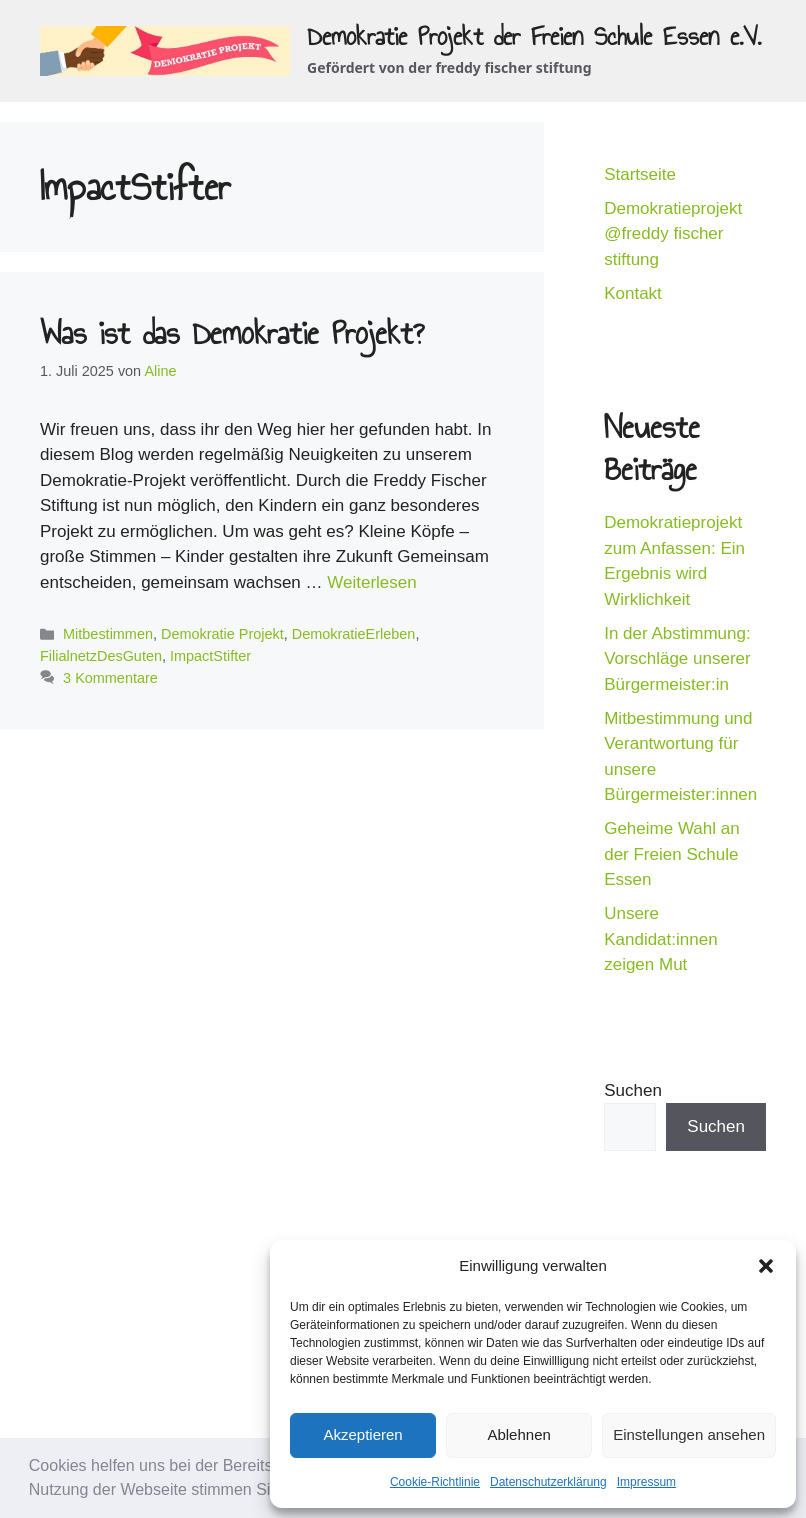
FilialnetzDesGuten (101, 656)
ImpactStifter (210, 656)
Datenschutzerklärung (548, 1482)
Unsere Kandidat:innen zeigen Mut (660, 939)
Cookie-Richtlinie (435, 1482)
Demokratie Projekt (222, 634)
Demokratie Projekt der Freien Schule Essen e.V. (534, 36)
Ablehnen (518, 1434)
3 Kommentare (110, 678)
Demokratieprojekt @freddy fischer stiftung (673, 234)
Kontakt (633, 293)
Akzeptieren (362, 1434)
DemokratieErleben (354, 634)
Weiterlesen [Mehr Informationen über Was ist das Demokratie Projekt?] (371, 582)
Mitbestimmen (108, 634)
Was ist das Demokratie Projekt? (232, 333)
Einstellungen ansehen (689, 1434)
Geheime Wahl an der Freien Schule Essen (671, 854)
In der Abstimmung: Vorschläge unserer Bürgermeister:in (677, 659)
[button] (766, 1266)
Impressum (646, 1482)
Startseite (640, 174)
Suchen (633, 1090)
